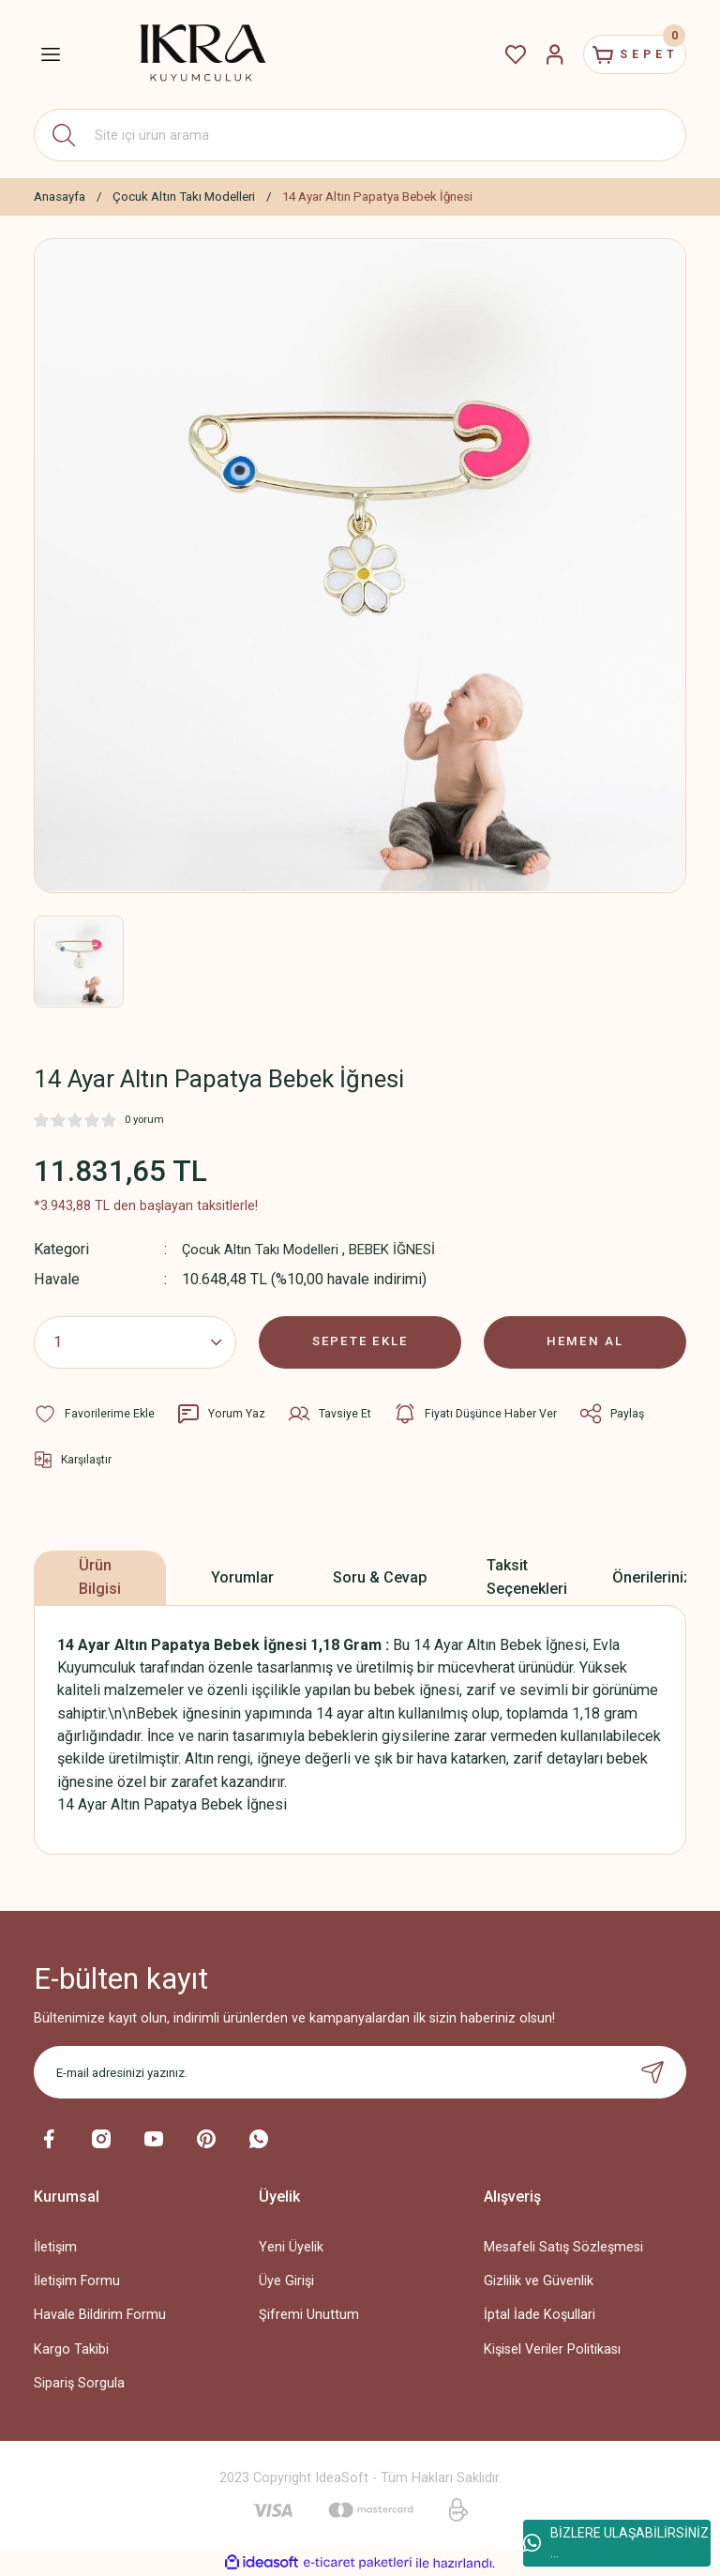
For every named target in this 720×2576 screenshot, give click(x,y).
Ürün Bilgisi (100, 1576)
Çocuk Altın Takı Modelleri (267, 1249)
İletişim (55, 2247)
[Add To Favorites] (95, 1413)
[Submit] (652, 2072)
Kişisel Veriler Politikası (552, 2348)
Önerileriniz (652, 1576)
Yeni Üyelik (291, 2247)
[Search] (360, 135)
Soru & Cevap (380, 1576)
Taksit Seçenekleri (527, 1576)
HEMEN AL (585, 1341)
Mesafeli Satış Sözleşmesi (563, 2247)
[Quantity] (135, 1341)
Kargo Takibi (71, 2348)
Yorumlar (242, 1576)
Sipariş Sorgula (79, 2382)
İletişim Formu (77, 2281)
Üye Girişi (286, 2281)
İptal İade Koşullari (539, 2315)
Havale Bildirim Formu (100, 2315)
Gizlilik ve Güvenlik (538, 2281)
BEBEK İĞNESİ (410, 1249)
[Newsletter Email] (360, 2072)
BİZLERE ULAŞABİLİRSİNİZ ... (616, 2542)
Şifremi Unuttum (309, 2315)
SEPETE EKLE (360, 1341)
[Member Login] (532, 54)
